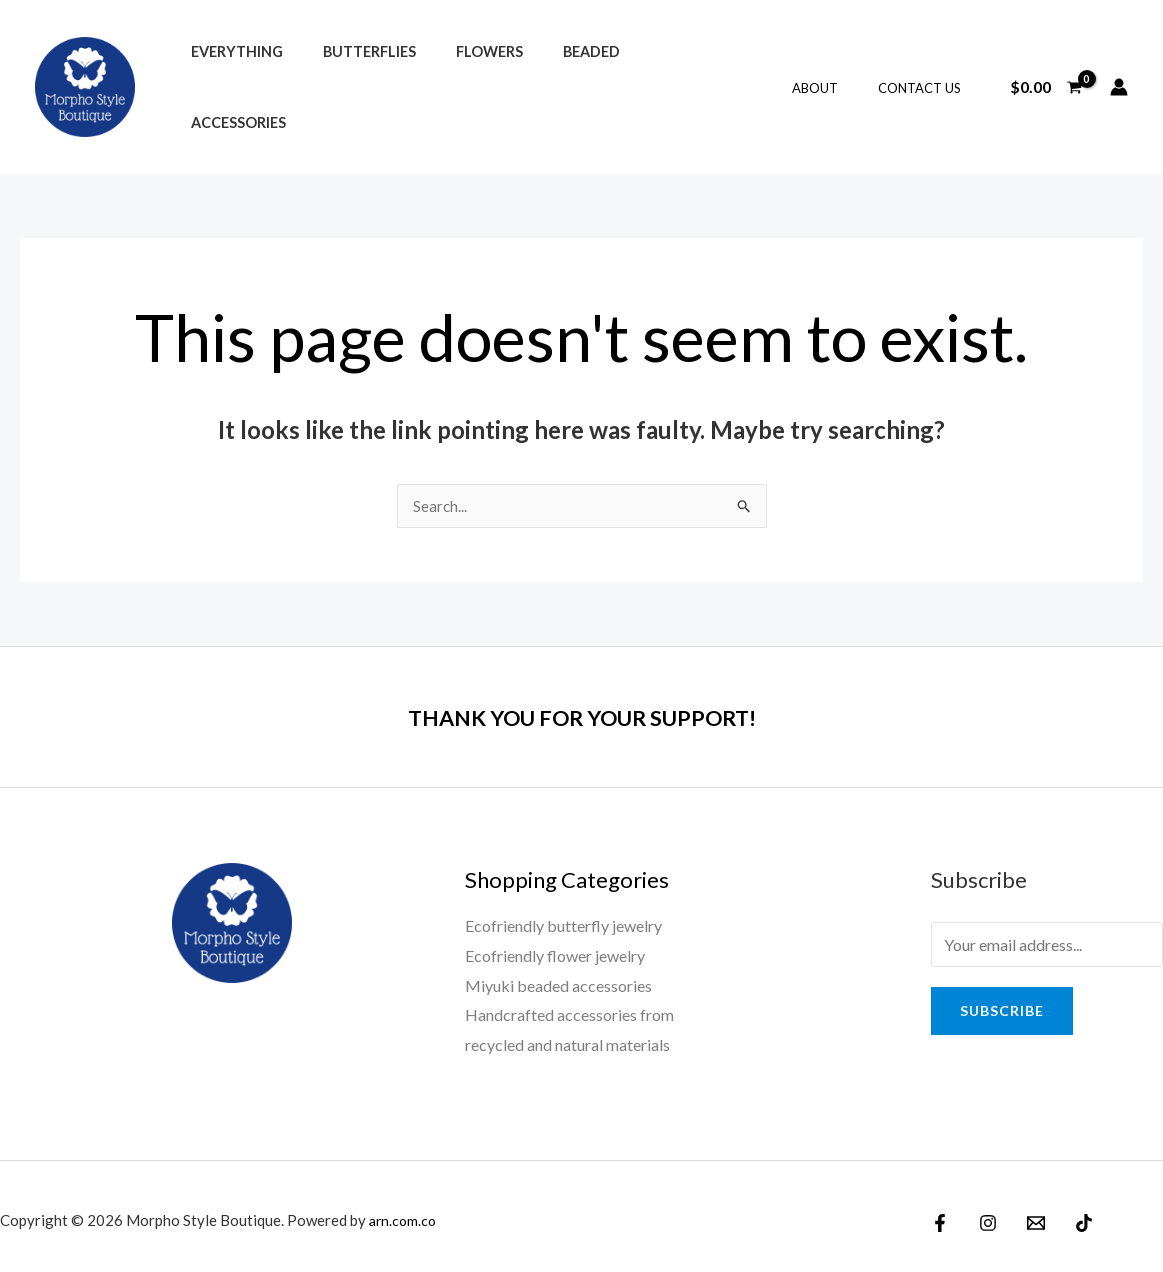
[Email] (1026, 1214)
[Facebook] (940, 1214)
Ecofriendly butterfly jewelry (563, 916)
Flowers (461, 82)
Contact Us (926, 83)
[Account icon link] (1119, 82)
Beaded (552, 82)
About (836, 83)
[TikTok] (1069, 1214)
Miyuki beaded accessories (558, 976)
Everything (231, 82)
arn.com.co (404, 1211)
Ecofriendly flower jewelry (555, 946)
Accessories (657, 82)
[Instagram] (983, 1214)
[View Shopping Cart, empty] (1045, 82)
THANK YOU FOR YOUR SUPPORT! (582, 707)
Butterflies (352, 82)
